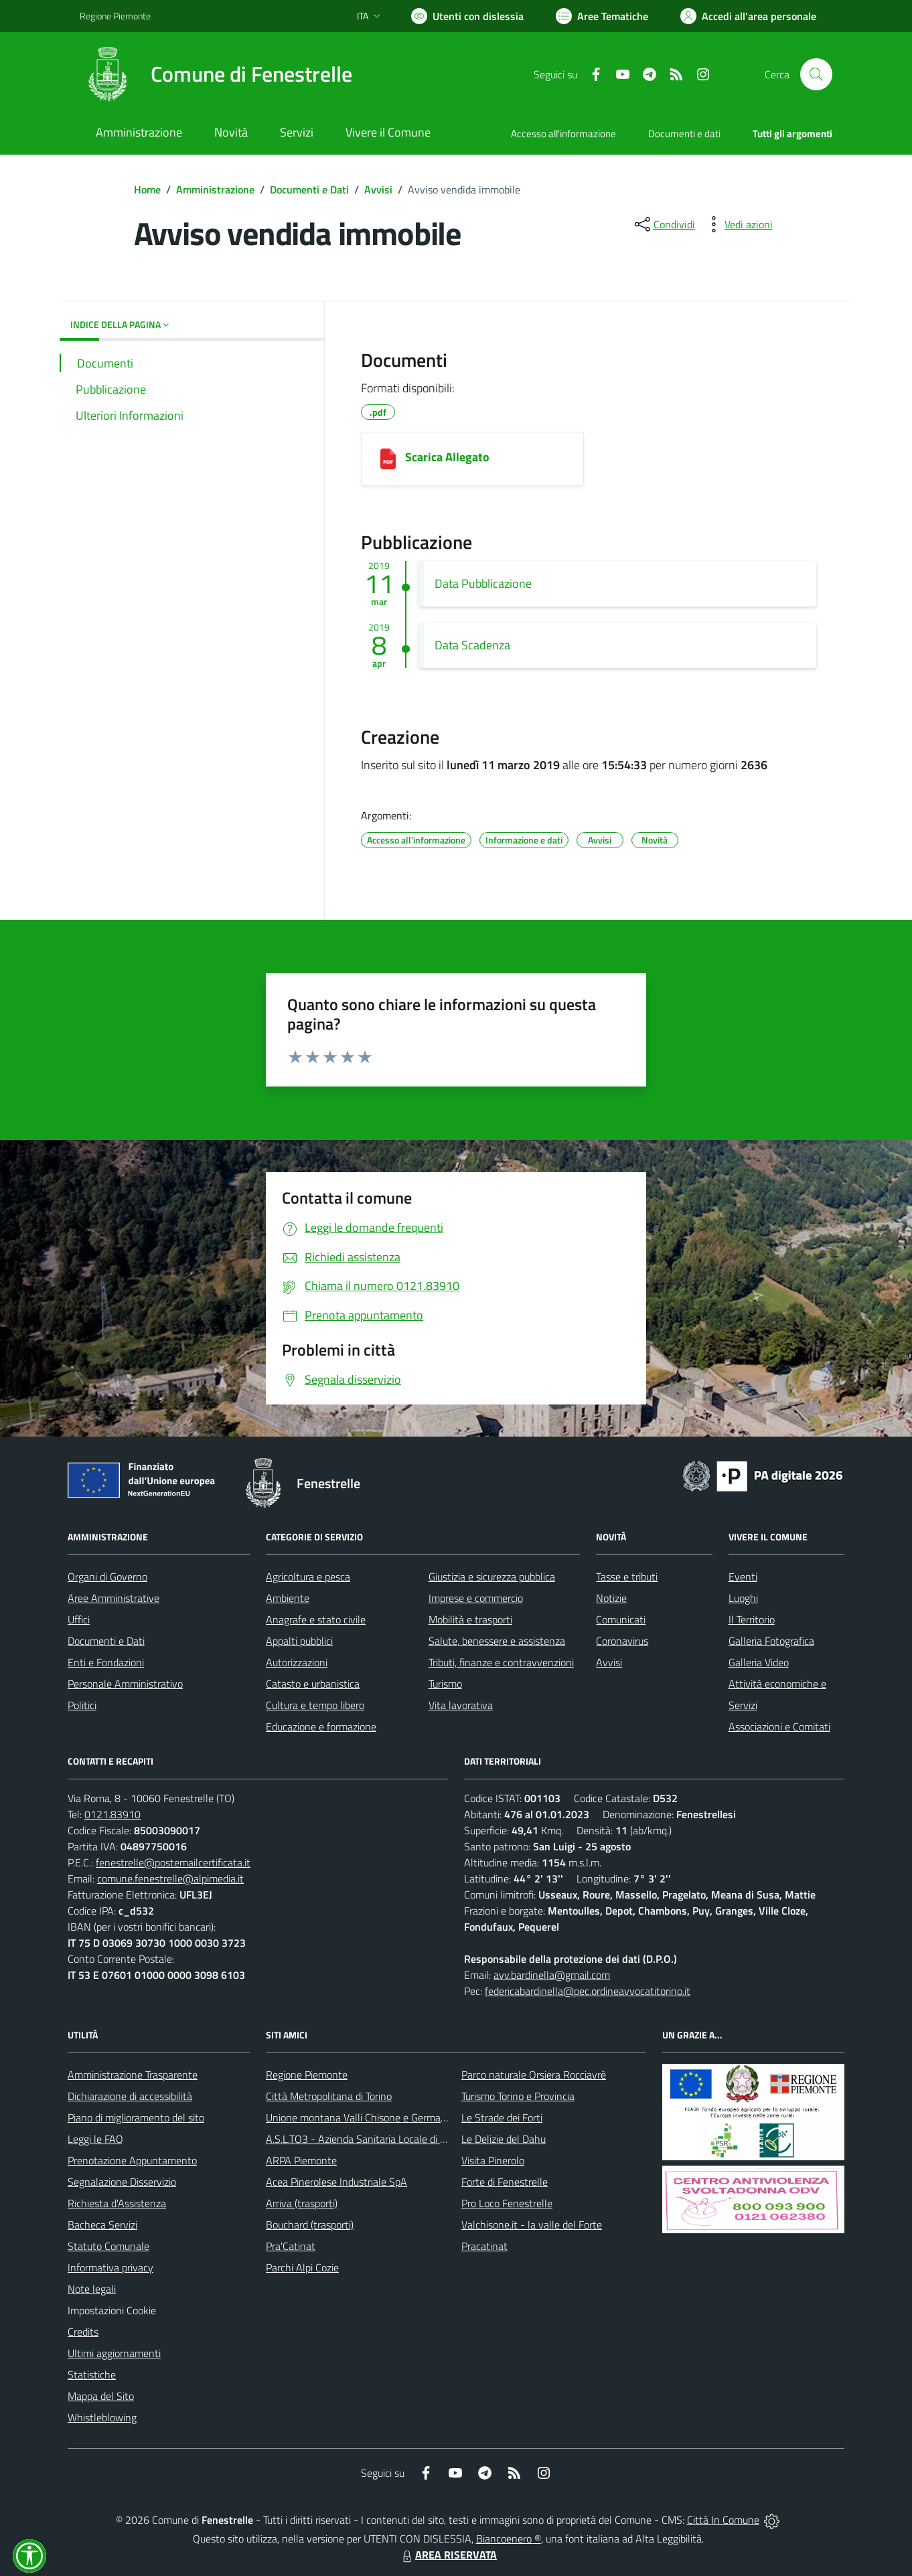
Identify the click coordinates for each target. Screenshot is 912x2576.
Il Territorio (752, 1619)
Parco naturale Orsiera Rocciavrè (533, 2075)
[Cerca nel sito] (816, 74)
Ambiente (287, 1598)
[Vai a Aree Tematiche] (602, 16)
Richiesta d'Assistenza (117, 2203)
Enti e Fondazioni (106, 1662)
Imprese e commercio (476, 1598)
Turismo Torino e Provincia (518, 2096)
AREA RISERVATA (448, 2555)
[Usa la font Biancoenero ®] (467, 16)
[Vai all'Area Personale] (748, 16)
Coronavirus (622, 1641)
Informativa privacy (110, 2267)
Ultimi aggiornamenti (114, 2353)
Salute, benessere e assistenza (497, 1641)
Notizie (611, 1598)
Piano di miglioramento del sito (136, 2117)
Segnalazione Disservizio (122, 2182)
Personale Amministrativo (125, 1684)
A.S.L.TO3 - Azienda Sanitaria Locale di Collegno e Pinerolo (396, 2139)
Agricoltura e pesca (308, 1576)
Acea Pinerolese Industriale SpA (336, 2182)
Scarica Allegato (447, 457)
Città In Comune (723, 2520)
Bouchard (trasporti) (310, 2225)
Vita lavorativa (461, 1705)
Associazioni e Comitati (779, 1726)
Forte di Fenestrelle (504, 2182)
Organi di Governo (107, 1576)
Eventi (743, 1576)
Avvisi (378, 189)
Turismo (445, 1684)
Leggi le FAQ (95, 2139)
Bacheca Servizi (102, 2225)
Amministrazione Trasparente (133, 2075)
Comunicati (620, 1619)
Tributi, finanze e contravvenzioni (501, 1662)
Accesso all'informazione (563, 133)
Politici (82, 1705)
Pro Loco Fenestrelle (506, 2203)
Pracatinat (484, 2246)
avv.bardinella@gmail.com (551, 1975)
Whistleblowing (102, 2417)
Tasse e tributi (627, 1576)
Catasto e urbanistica (313, 1684)
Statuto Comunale (108, 2246)
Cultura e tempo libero (315, 1705)
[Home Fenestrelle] (216, 74)
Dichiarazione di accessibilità (130, 2096)
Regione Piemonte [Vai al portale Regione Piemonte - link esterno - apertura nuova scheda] (115, 16)
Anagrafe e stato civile (316, 1619)
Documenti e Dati (309, 189)
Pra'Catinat (290, 2246)
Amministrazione (215, 189)
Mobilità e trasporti (470, 1619)
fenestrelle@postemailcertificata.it (173, 1862)
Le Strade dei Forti (501, 2117)
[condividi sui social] (663, 224)
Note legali (92, 2289)
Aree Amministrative (113, 1598)
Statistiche (92, 2374)
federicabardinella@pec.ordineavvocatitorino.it (587, 1991)
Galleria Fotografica (771, 1641)
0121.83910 (112, 1814)
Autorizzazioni (296, 1662)
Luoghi (743, 1598)
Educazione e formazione (321, 1726)
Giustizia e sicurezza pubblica (492, 1576)
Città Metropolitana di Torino (329, 2096)
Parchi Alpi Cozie (302, 2267)
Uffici (79, 1619)
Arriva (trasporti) (301, 2203)
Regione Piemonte (307, 2075)
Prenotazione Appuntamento (132, 2160)
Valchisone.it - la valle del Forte (531, 2225)
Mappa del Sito (101, 2396)
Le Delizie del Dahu (503, 2139)
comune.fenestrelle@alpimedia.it (170, 1878)
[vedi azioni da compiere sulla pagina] (737, 224)
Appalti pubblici (299, 1641)
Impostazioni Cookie (112, 2310)
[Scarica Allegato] (388, 459)
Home (147, 189)
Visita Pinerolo (492, 2160)
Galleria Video (759, 1662)
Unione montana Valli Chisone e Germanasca (366, 2117)
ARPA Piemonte (301, 2160)
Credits (83, 2332)
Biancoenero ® (508, 2538)
